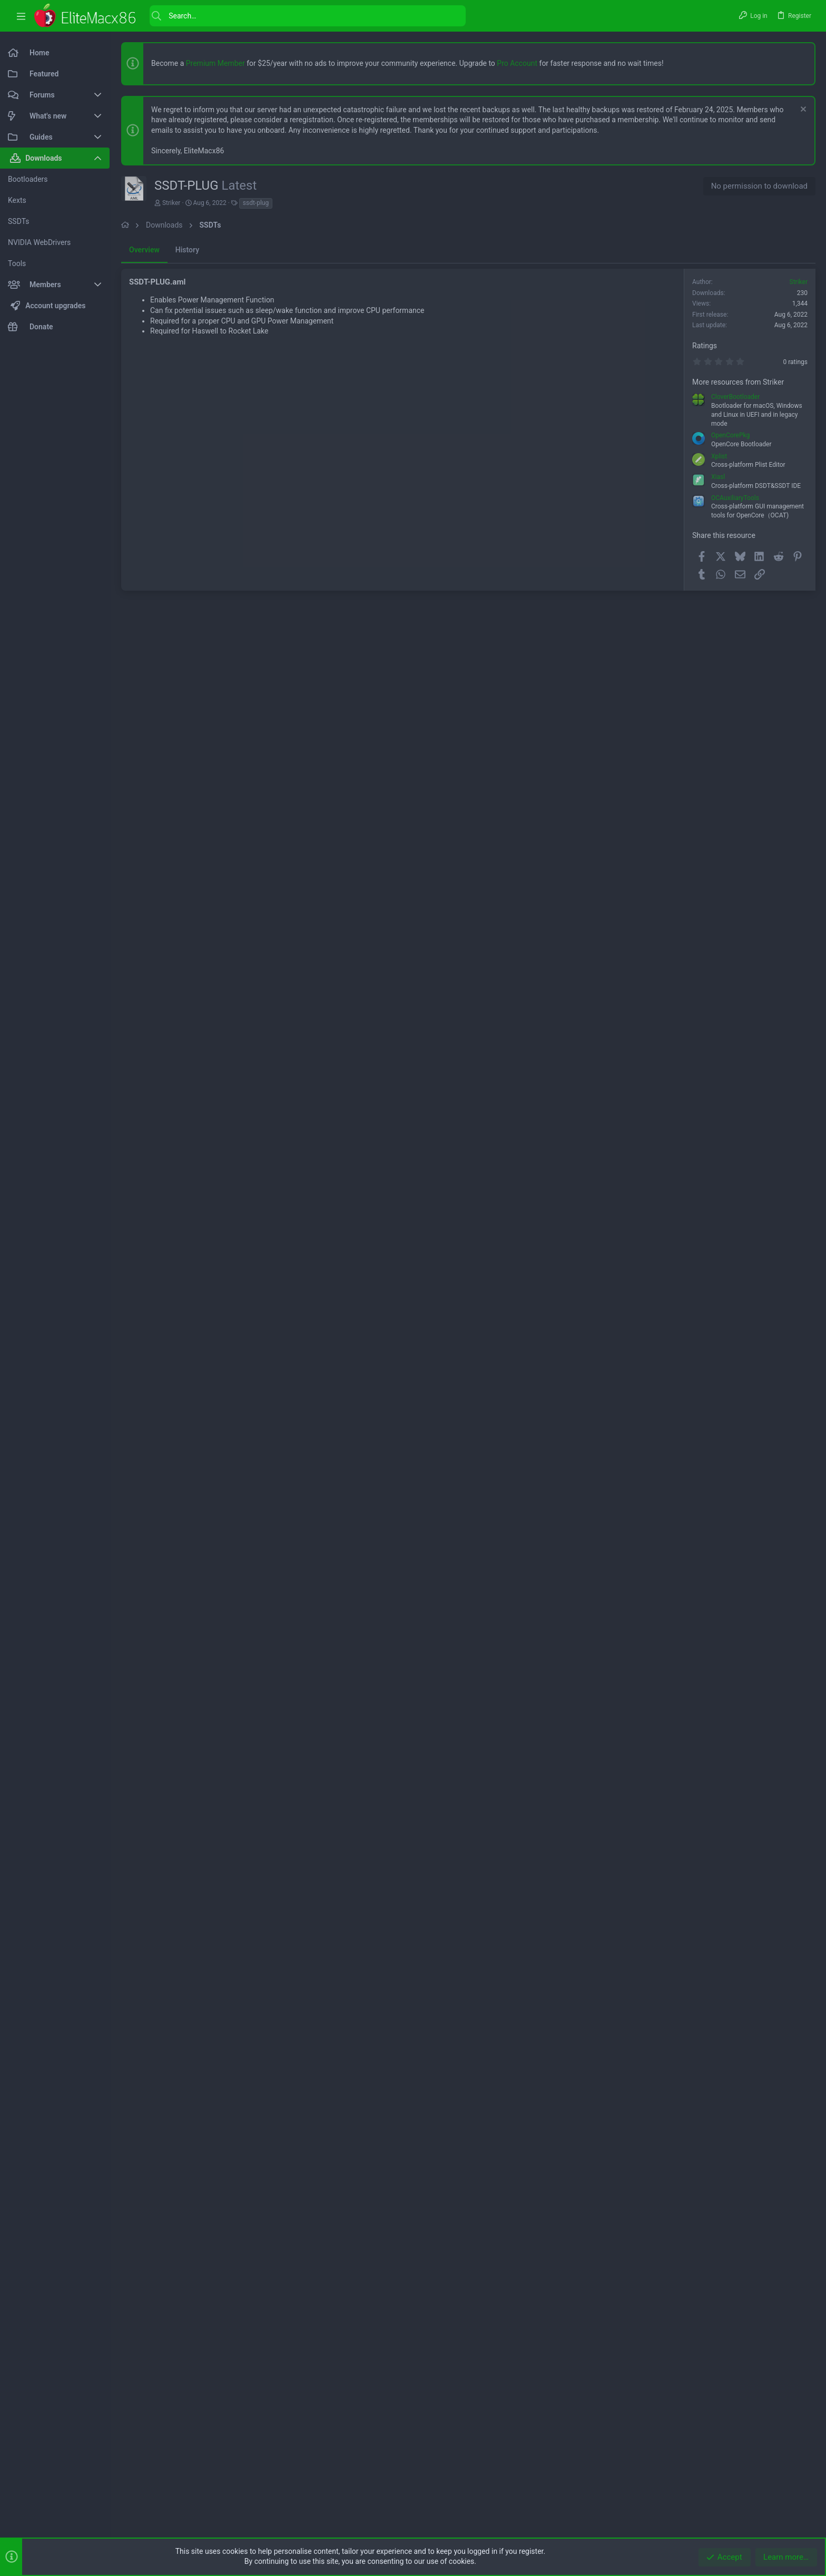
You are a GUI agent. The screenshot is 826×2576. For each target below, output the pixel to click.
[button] (21, 16)
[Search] (308, 15)
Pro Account (517, 63)
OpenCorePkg (730, 435)
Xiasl (718, 477)
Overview (144, 250)
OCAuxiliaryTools (735, 498)
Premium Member (215, 63)
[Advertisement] (402, 677)
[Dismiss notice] (802, 110)
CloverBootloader (735, 396)
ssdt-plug (256, 203)
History (187, 250)
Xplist (719, 456)
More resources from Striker (738, 382)
